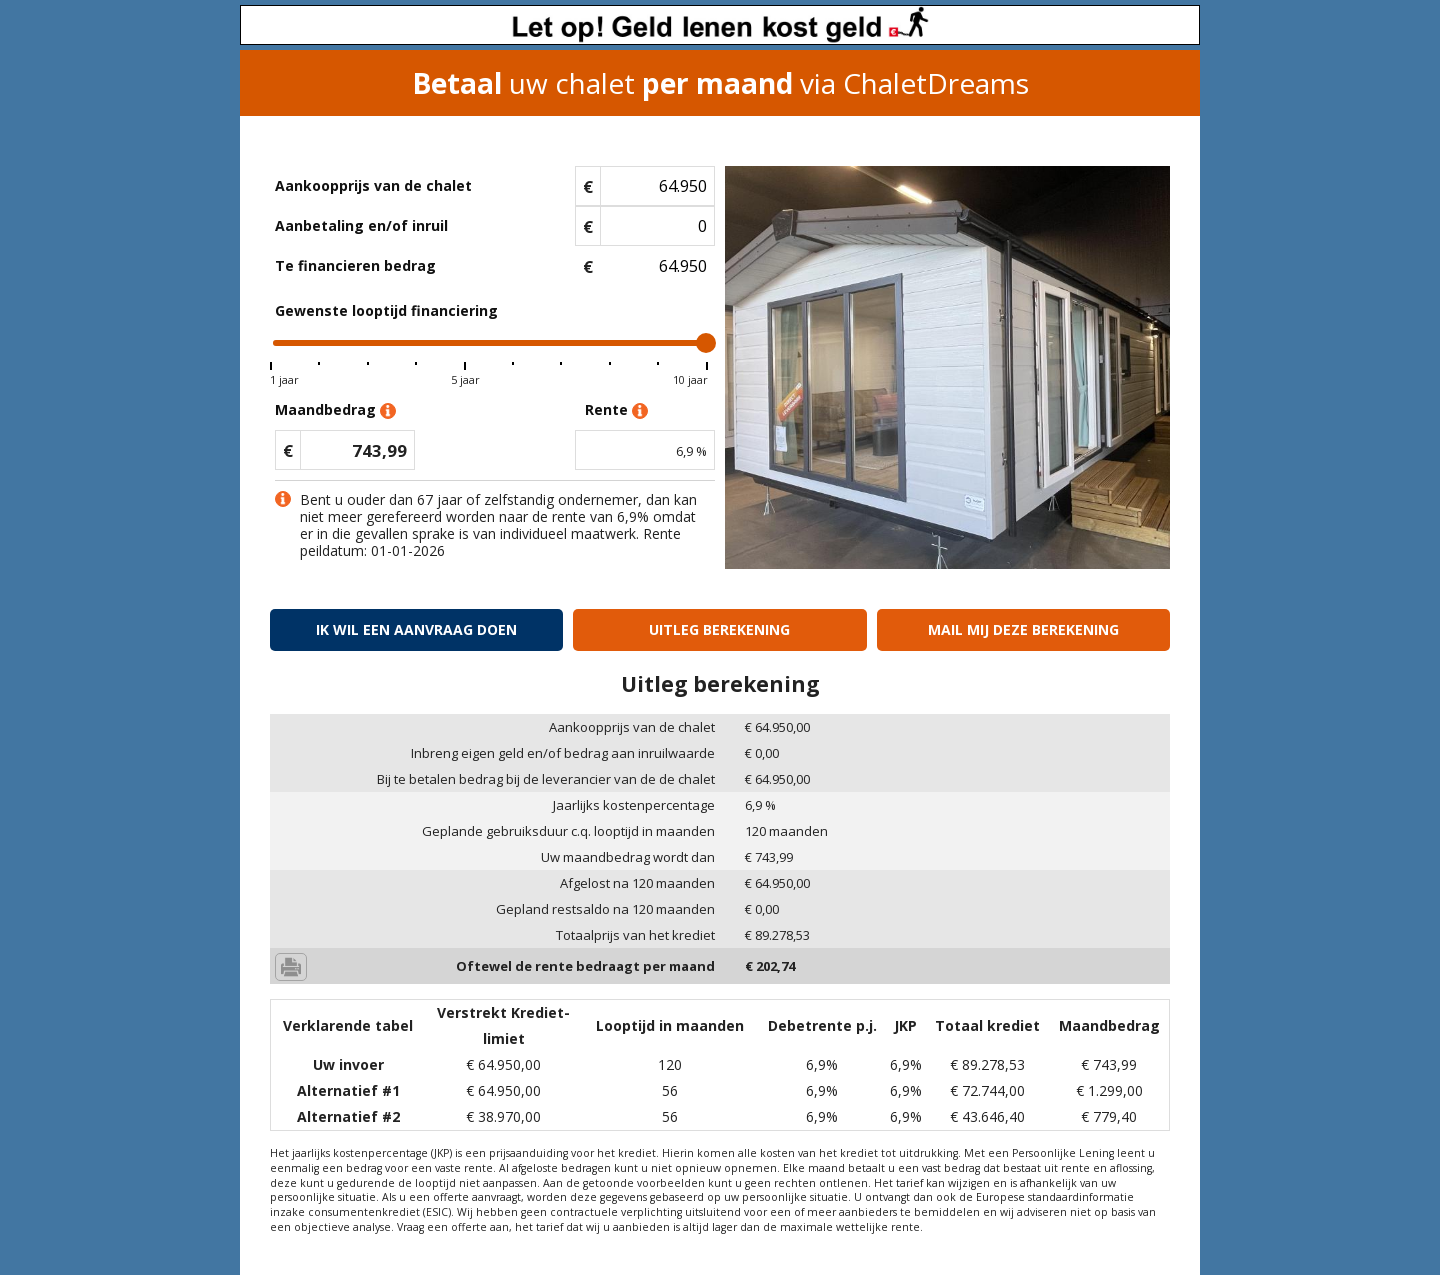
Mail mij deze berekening (1023, 629)
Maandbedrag (335, 410)
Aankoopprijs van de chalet (373, 185)
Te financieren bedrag (355, 265)
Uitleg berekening (719, 629)
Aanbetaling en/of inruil (361, 225)
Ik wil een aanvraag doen (416, 629)
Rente (616, 410)
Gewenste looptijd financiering (386, 310)
